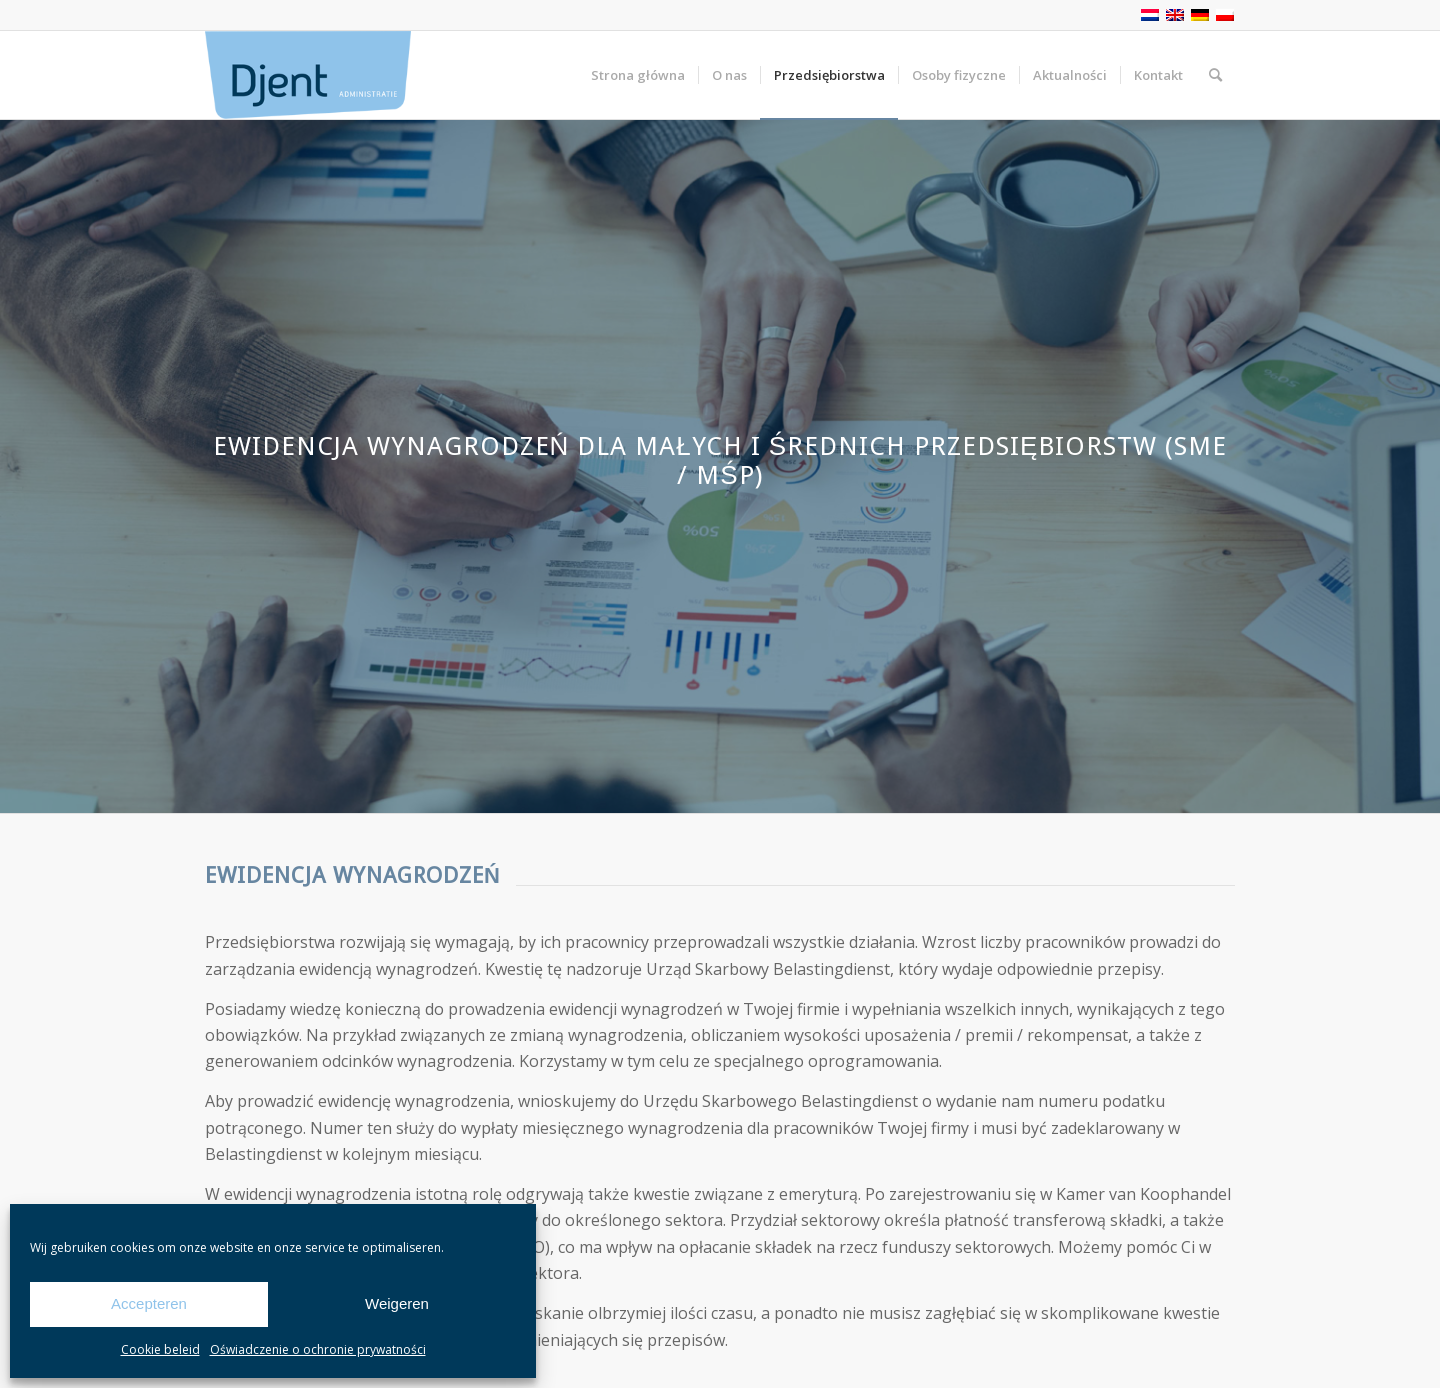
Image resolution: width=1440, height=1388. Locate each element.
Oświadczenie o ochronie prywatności (318, 1349)
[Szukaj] (1215, 75)
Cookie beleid (160, 1349)
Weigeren (397, 1303)
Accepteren (149, 1303)
